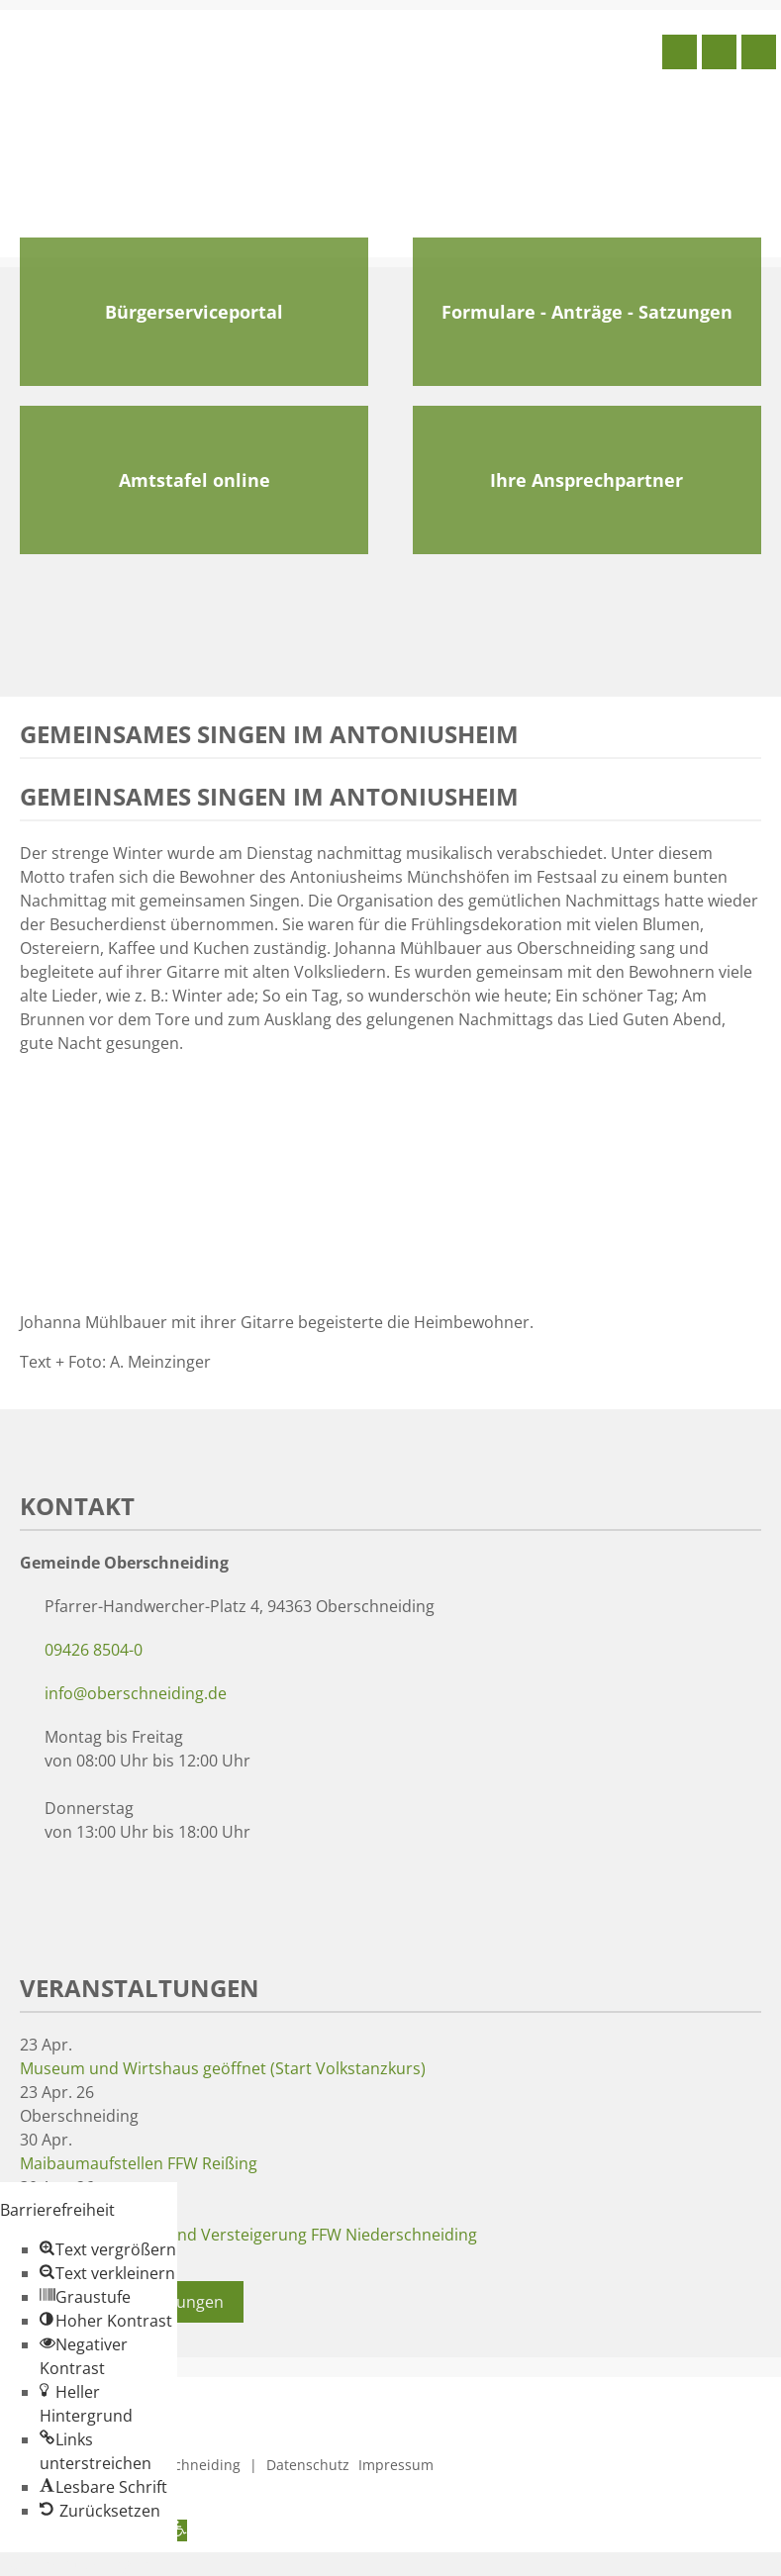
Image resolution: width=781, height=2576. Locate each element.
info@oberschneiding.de (136, 1693)
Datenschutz (307, 2464)
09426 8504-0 (94, 1650)
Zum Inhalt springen (75, 2564)
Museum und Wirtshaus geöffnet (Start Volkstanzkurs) (223, 2068)
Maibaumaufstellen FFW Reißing (138, 2163)
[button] (108, 2249)
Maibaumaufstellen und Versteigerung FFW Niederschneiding (248, 2234)
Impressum (396, 2464)
